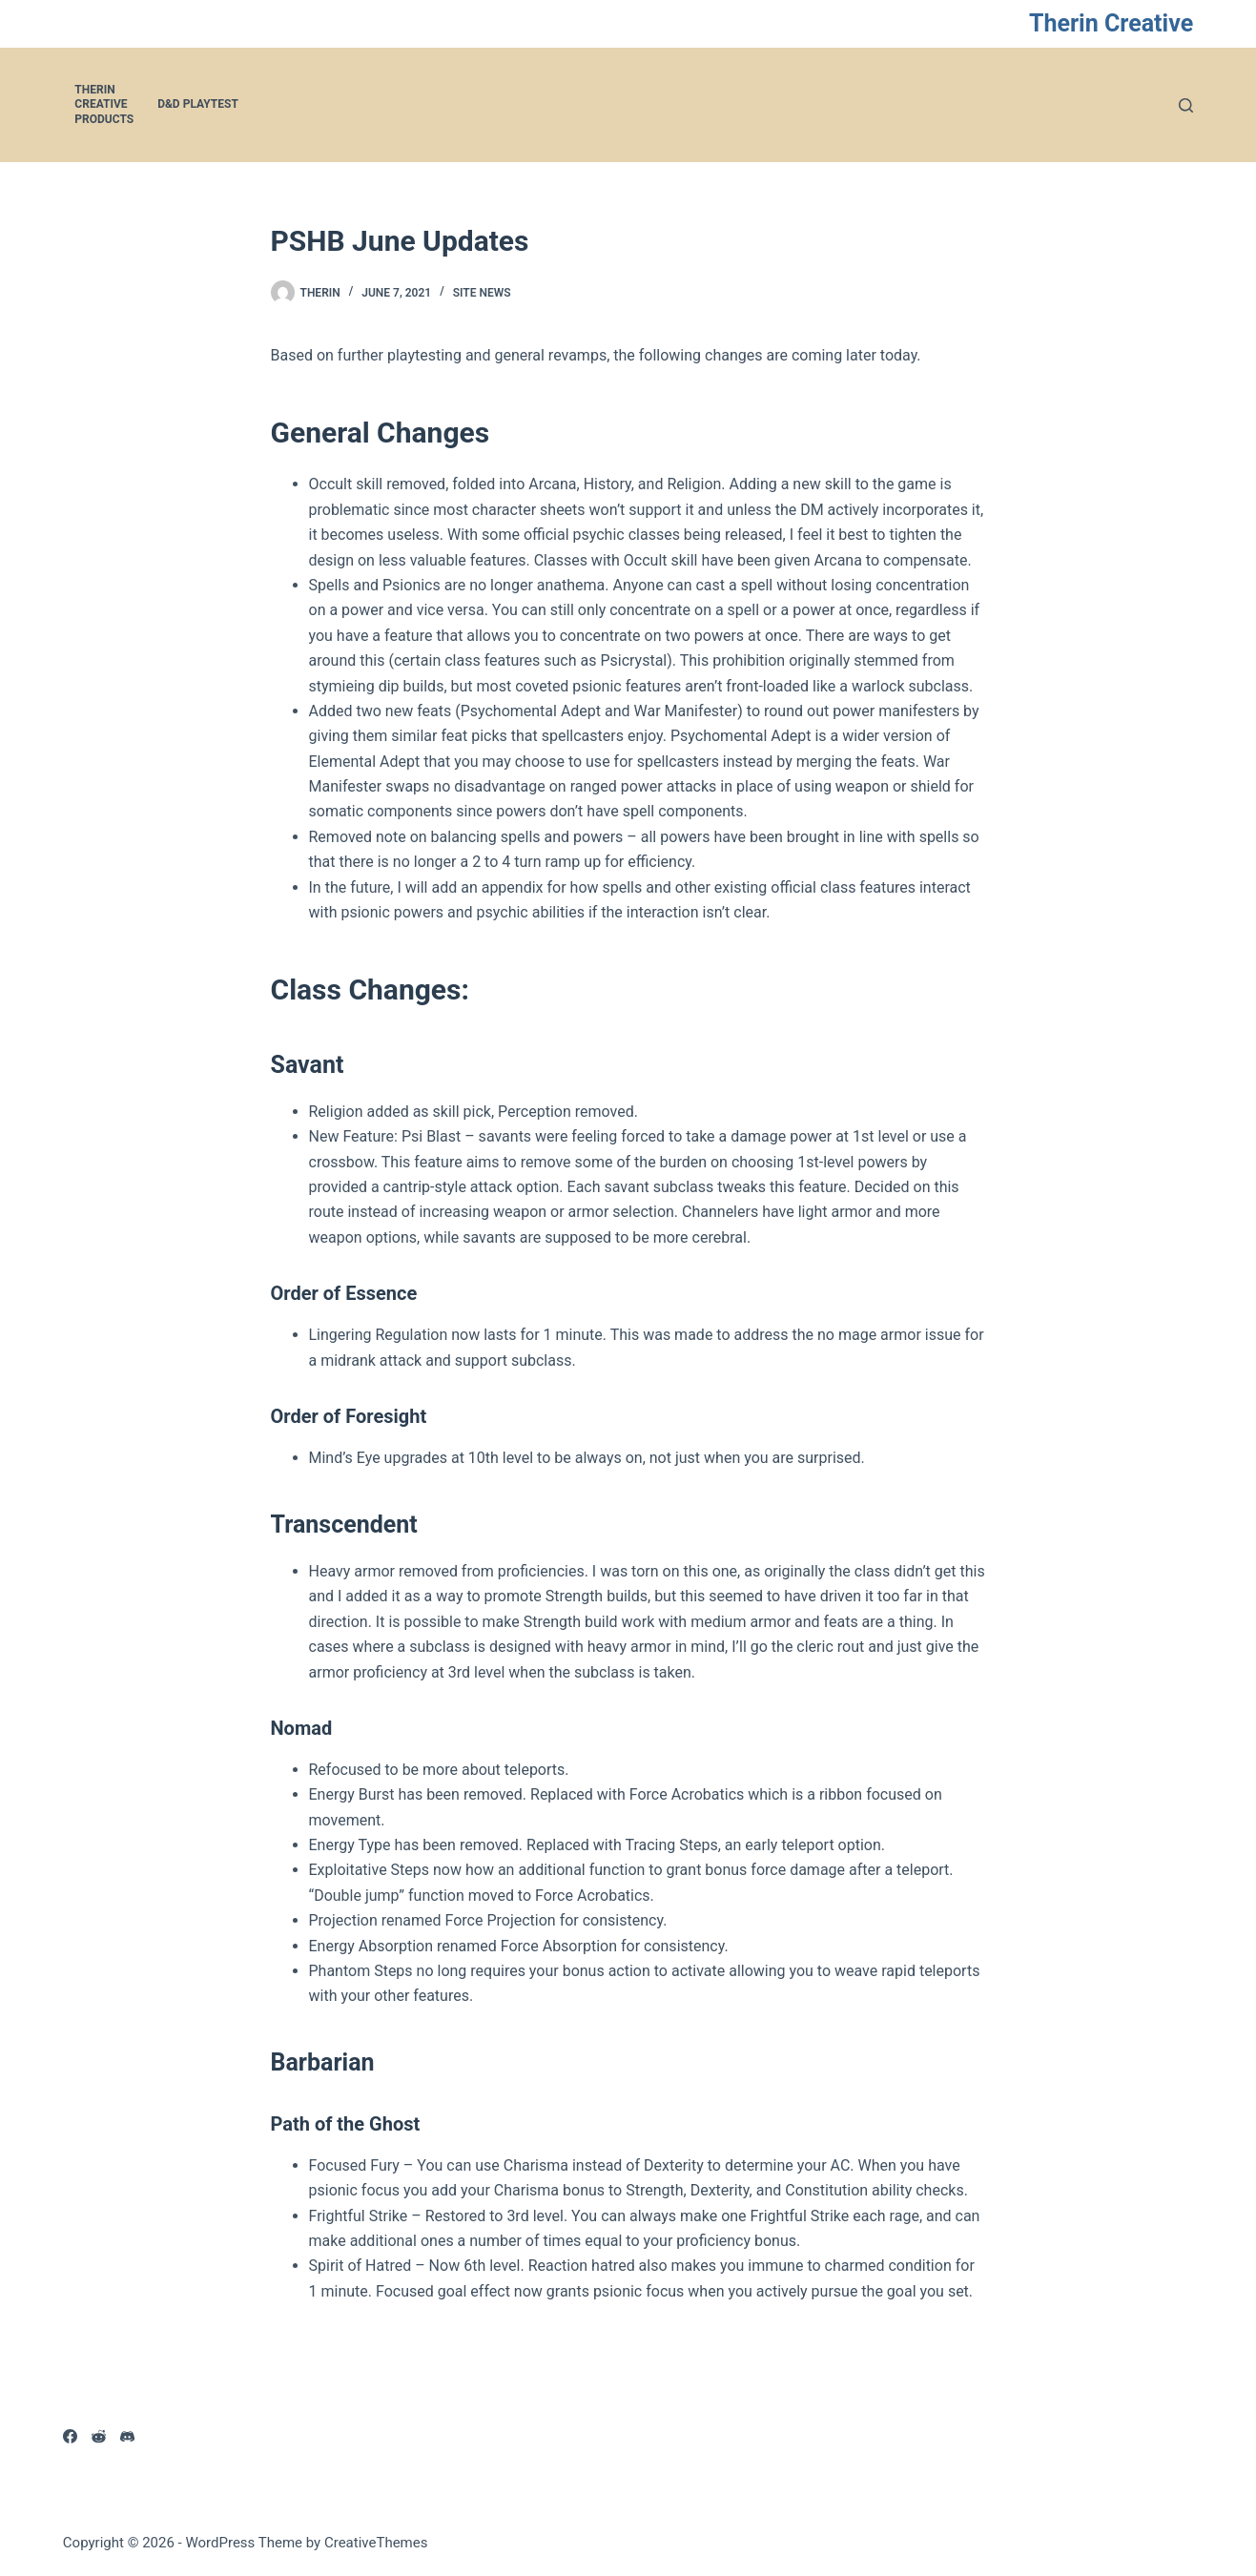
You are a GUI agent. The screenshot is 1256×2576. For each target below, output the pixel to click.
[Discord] (127, 2436)
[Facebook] (70, 2436)
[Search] (1186, 105)
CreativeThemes (376, 2542)
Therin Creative (1111, 23)
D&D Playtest (197, 104)
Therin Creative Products (104, 104)
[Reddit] (99, 2436)
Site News (482, 292)
